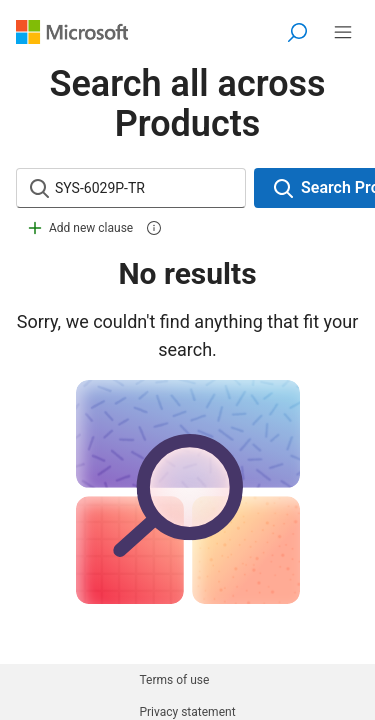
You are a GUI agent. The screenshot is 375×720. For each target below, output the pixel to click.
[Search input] (149, 188)
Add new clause (79, 228)
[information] (154, 228)
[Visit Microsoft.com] (72, 32)
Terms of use (174, 680)
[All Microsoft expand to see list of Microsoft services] (343, 32)
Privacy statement (187, 712)
